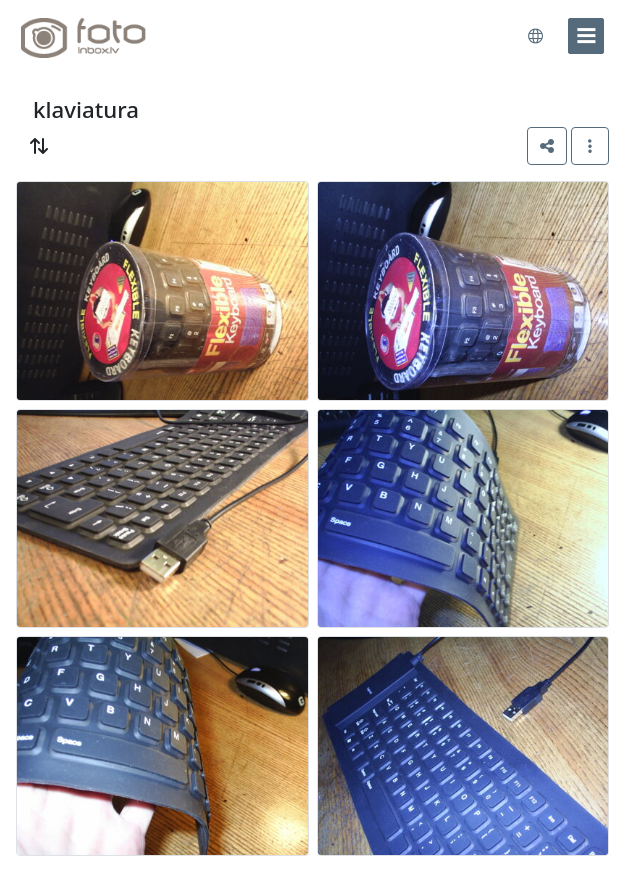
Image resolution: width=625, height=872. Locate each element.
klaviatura (86, 109)
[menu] (586, 36)
